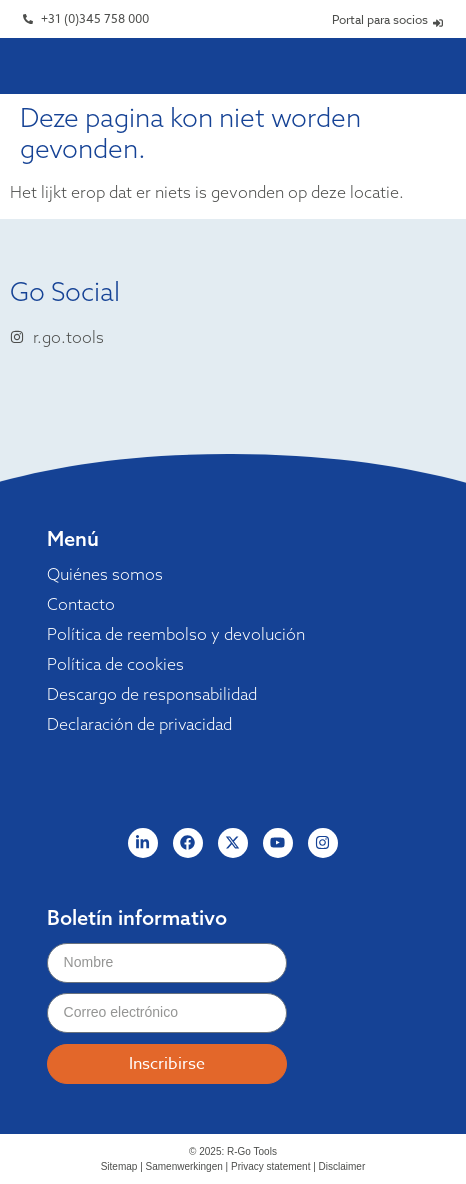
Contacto (81, 604)
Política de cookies (115, 664)
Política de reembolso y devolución (176, 634)
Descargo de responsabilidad (152, 694)
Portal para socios (380, 19)
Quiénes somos (105, 574)
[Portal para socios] (438, 23)
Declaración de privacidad (139, 724)
